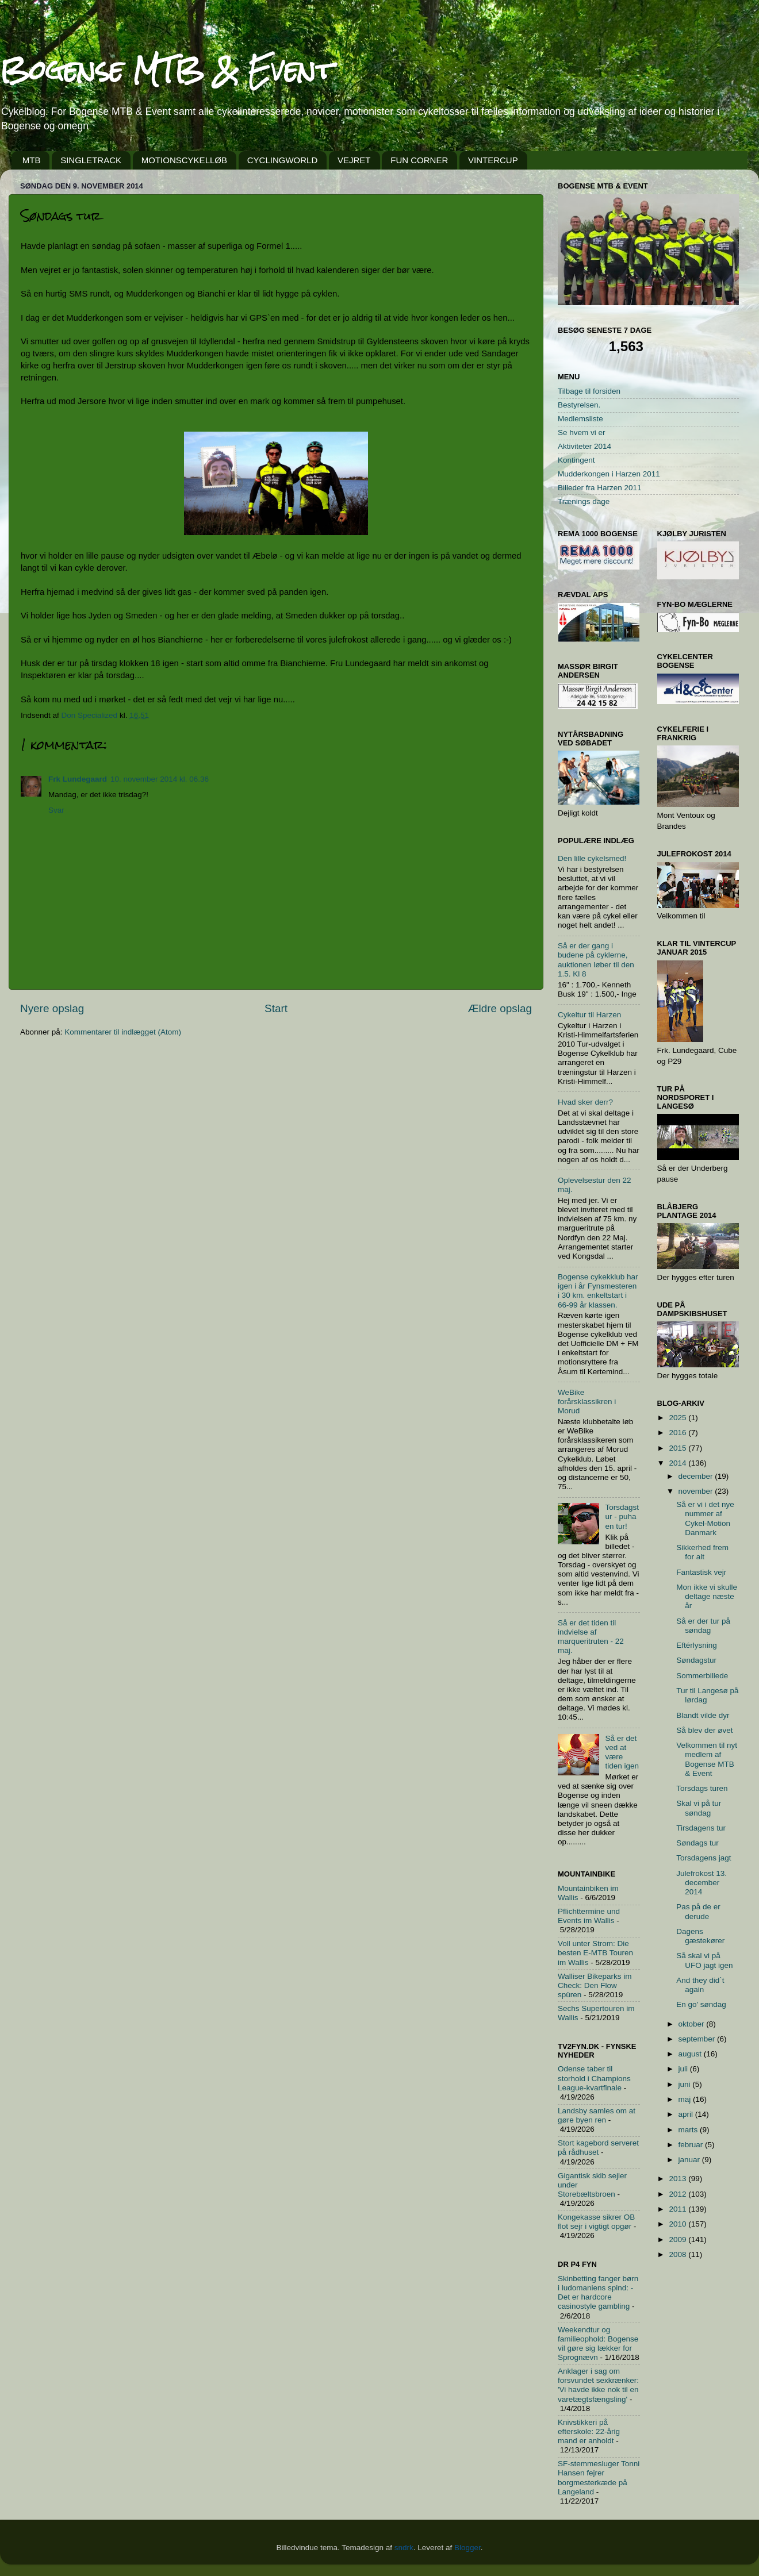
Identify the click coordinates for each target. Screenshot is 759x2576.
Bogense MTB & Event (167, 69)
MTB (31, 160)
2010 (678, 2224)
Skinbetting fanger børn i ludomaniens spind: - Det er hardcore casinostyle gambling (598, 2292)
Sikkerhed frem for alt (702, 1552)
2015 (678, 1448)
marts (689, 2129)
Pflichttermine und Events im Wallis (589, 1916)
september (698, 2039)
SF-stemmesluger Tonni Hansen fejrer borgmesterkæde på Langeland (598, 2477)
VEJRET (354, 160)
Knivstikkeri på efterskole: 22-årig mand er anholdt (589, 2431)
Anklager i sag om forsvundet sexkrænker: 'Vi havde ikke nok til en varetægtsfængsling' (598, 2385)
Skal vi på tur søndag (698, 1808)
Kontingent (576, 460)
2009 (678, 2239)
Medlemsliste (580, 418)
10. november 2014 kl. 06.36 (159, 779)
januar (690, 2159)
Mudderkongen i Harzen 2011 (609, 474)
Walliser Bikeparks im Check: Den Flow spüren (595, 1985)
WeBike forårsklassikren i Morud (587, 1401)
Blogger (467, 2547)
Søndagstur (696, 1660)
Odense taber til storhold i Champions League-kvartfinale (594, 2077)
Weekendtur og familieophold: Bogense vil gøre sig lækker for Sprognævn (598, 2343)
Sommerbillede (702, 1675)
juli (684, 2068)
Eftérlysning (696, 1645)
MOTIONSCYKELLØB (184, 160)
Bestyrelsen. (579, 405)
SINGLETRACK (90, 160)
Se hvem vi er (581, 432)
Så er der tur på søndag (703, 1626)
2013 (678, 2178)
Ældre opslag (500, 1008)
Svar (56, 810)
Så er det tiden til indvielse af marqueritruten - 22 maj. (591, 1636)
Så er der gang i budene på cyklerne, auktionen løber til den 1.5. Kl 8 (596, 959)
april (686, 2114)
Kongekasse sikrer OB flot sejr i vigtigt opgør (596, 2222)
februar (692, 2144)
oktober (692, 2024)
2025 (678, 1417)
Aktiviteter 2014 (584, 446)
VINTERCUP (493, 160)
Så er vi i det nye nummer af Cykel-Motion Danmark (705, 1518)
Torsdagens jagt (703, 1858)
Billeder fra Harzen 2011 (600, 487)
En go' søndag (701, 2004)
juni (685, 2084)
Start (276, 1008)
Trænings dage (584, 501)
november (696, 1491)
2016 (678, 1432)
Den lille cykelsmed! (592, 858)
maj (685, 2099)
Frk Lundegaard (77, 779)
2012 (678, 2194)
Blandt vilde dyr (702, 1715)
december (696, 1476)
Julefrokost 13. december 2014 (701, 1882)
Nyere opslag (52, 1008)
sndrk (403, 2547)
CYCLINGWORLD (282, 160)
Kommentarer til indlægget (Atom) (122, 1032)
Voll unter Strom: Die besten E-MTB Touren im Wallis (595, 1952)
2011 (678, 2209)
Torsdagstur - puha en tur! (622, 1516)
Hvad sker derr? (585, 1102)
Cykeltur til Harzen (589, 1014)
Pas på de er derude (698, 1911)
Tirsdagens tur (701, 1828)
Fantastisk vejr (701, 1572)
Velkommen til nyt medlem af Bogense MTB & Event (706, 1759)
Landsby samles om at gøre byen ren (596, 2115)
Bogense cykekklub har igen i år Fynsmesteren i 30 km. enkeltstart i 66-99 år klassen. (598, 1290)
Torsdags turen (701, 1788)
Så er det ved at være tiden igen (622, 1752)
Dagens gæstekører (700, 1936)
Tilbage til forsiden (589, 391)
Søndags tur (697, 1843)
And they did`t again (700, 1985)
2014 (678, 1463)
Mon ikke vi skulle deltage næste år (706, 1596)
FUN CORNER (419, 160)
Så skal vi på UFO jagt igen (704, 1960)
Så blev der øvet (704, 1730)
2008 (678, 2254)
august (691, 2054)
